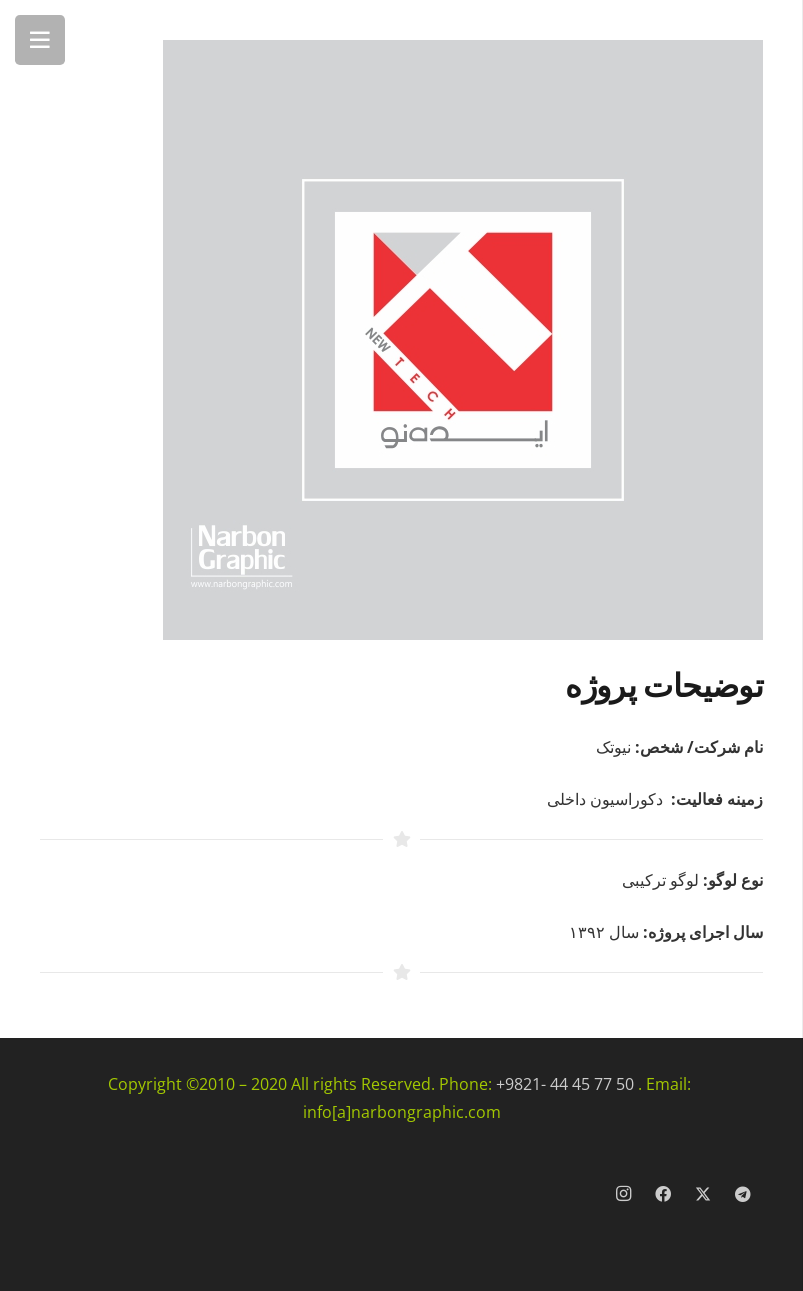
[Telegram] (743, 1194)
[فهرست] (40, 40)
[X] (703, 1194)
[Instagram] (623, 1194)
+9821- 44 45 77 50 (565, 1084)
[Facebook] (663, 1194)
